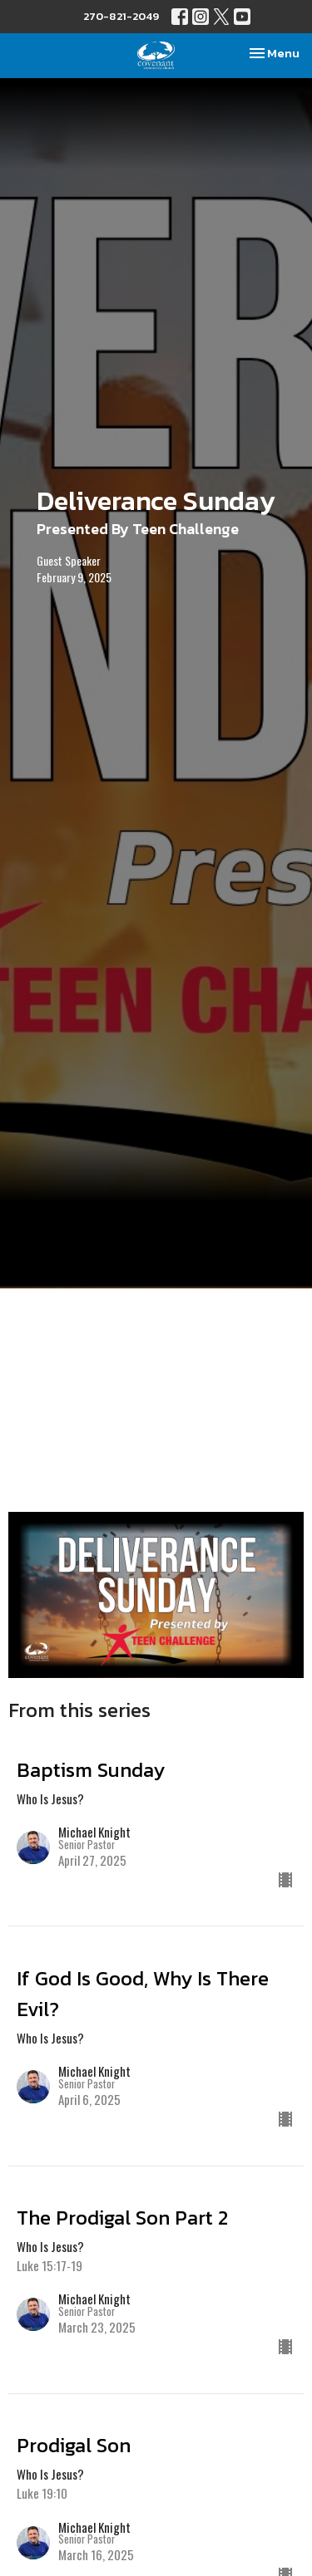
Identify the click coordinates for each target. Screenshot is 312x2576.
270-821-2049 (121, 16)
